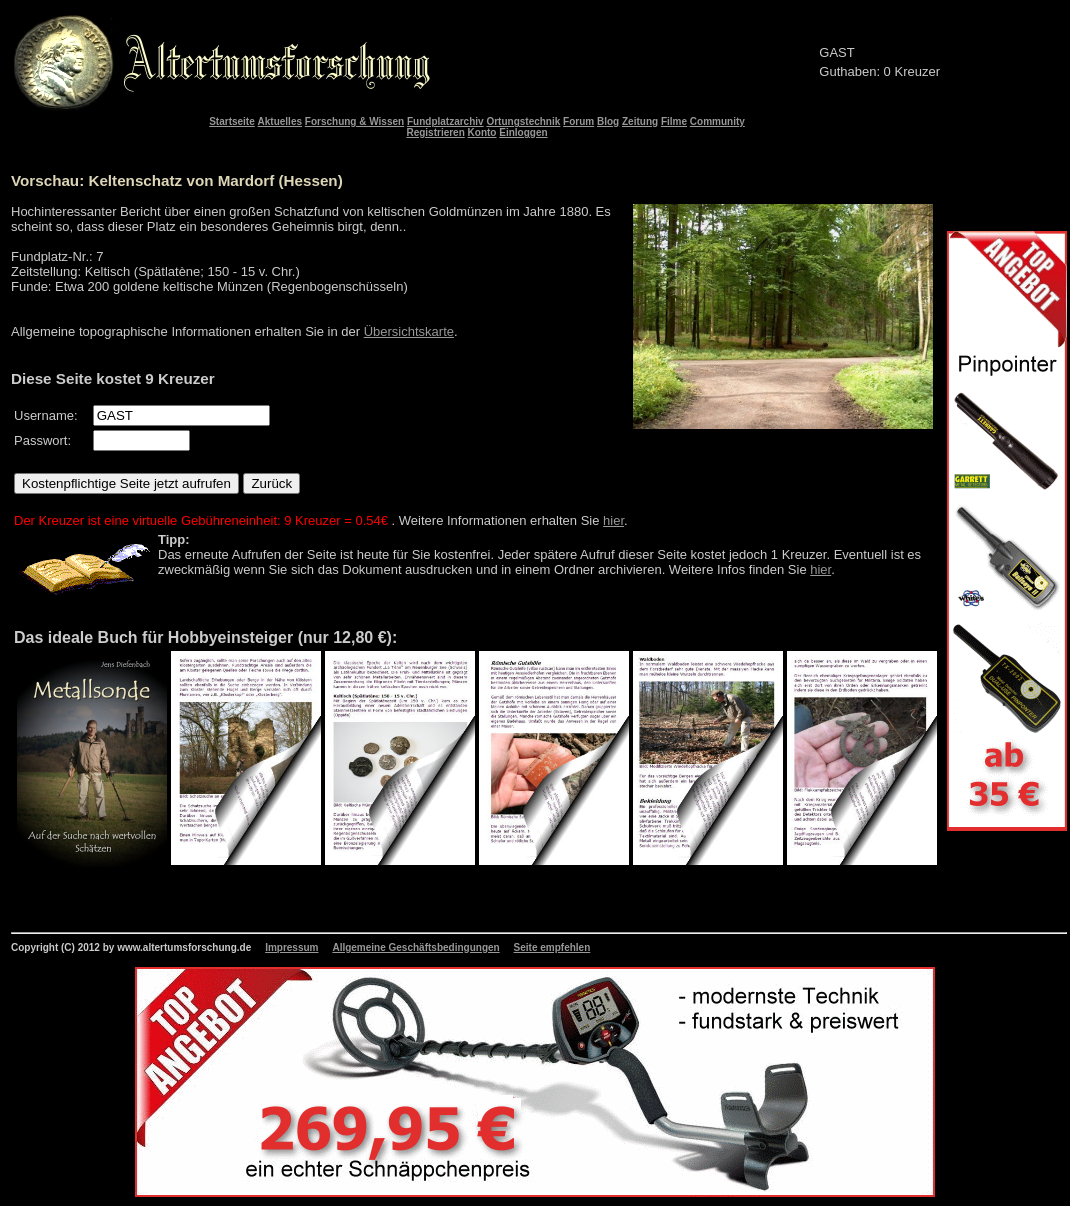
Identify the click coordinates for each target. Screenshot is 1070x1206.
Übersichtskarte (409, 331)
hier (613, 520)
